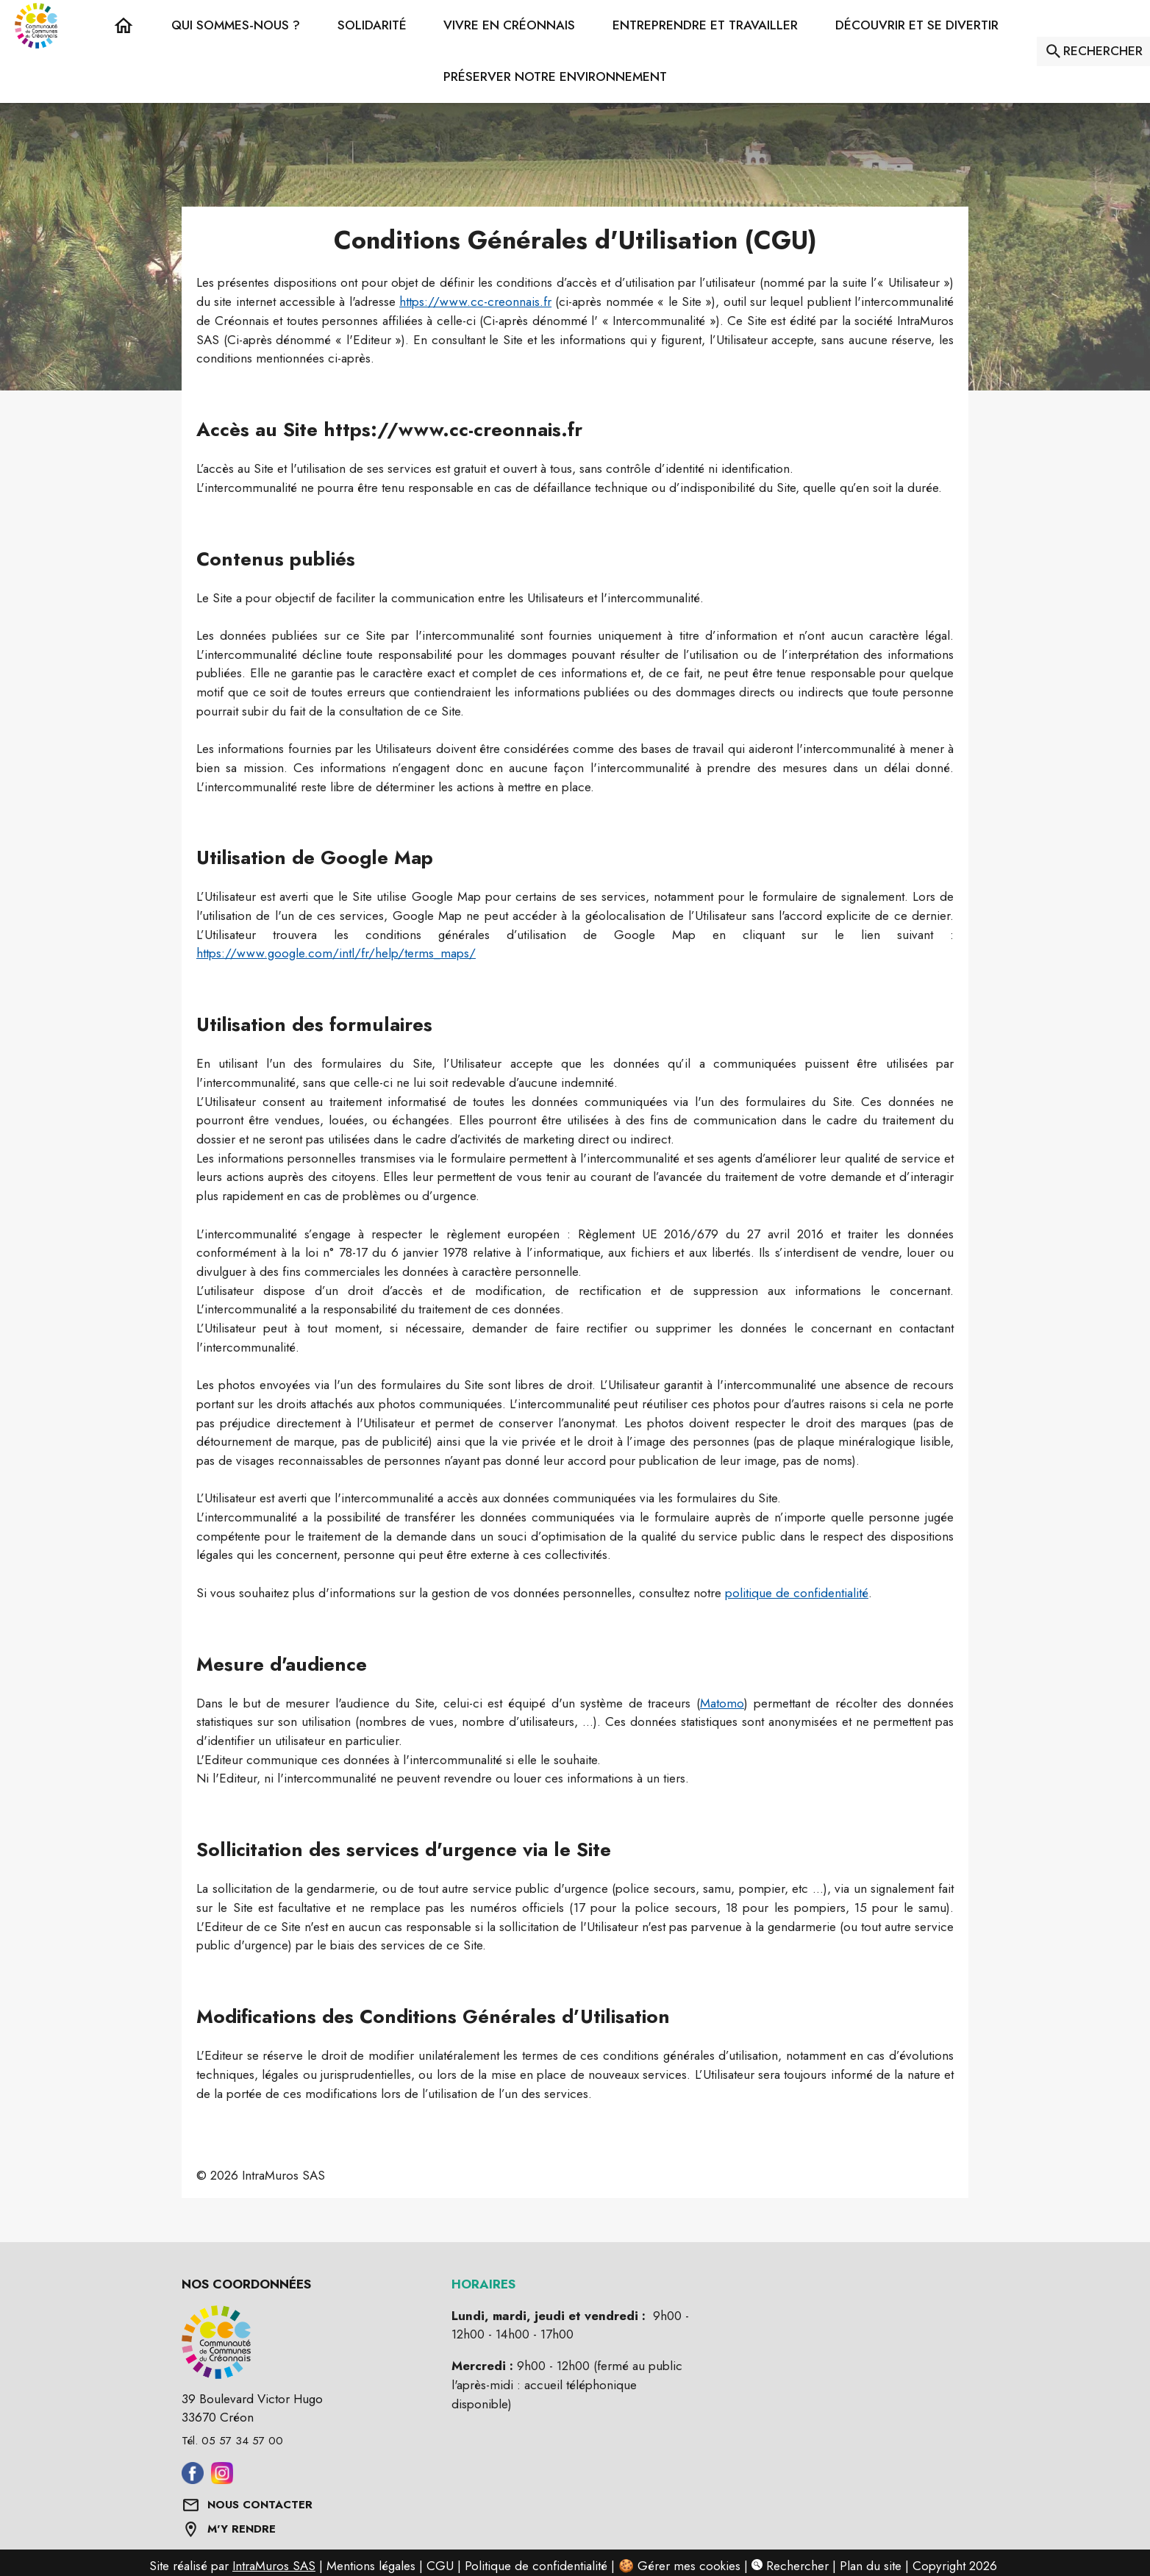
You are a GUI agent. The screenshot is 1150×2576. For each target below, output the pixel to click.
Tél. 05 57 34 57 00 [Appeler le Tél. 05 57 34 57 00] (232, 2441)
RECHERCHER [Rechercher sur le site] (1103, 51)
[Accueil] (36, 26)
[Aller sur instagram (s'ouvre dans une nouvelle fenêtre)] (222, 2479)
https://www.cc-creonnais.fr (475, 301)
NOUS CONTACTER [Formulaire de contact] (259, 2505)
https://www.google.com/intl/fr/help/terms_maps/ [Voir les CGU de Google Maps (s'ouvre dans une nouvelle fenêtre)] (336, 953)
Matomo (722, 1703)
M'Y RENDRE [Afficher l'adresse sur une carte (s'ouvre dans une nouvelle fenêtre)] (241, 2529)
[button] (235, 25)
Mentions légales (370, 2566)
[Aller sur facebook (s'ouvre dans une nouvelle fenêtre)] (193, 2479)
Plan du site (870, 2566)
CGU (440, 2566)
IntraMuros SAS (273, 2566)
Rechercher (790, 2566)
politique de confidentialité (796, 1593)
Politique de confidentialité (536, 2566)
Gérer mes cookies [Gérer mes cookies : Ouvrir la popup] (689, 2566)
